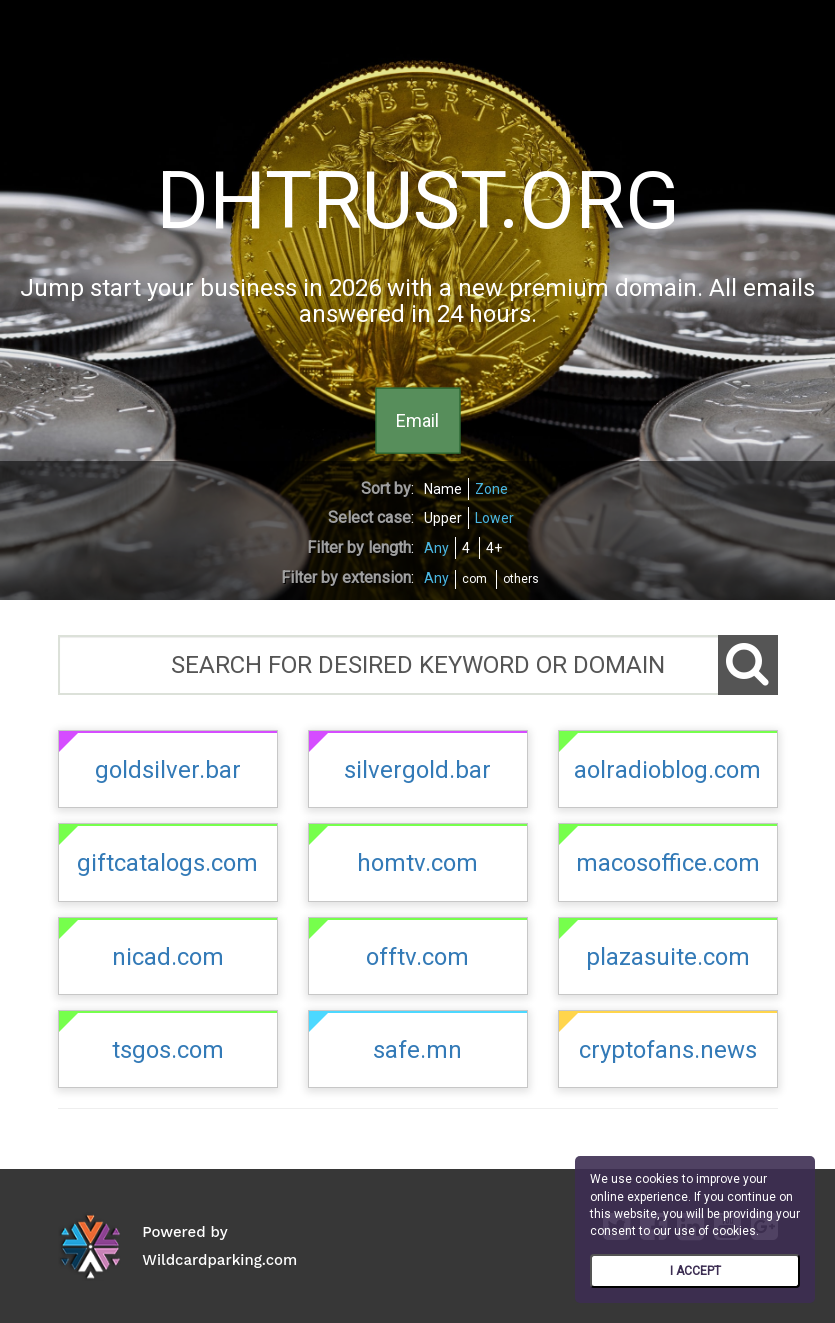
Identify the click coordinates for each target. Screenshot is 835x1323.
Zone (491, 489)
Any (436, 548)
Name (443, 489)
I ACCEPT (695, 1271)
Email (417, 419)
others (521, 579)
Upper (443, 518)
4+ (494, 548)
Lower (494, 518)
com (474, 579)
